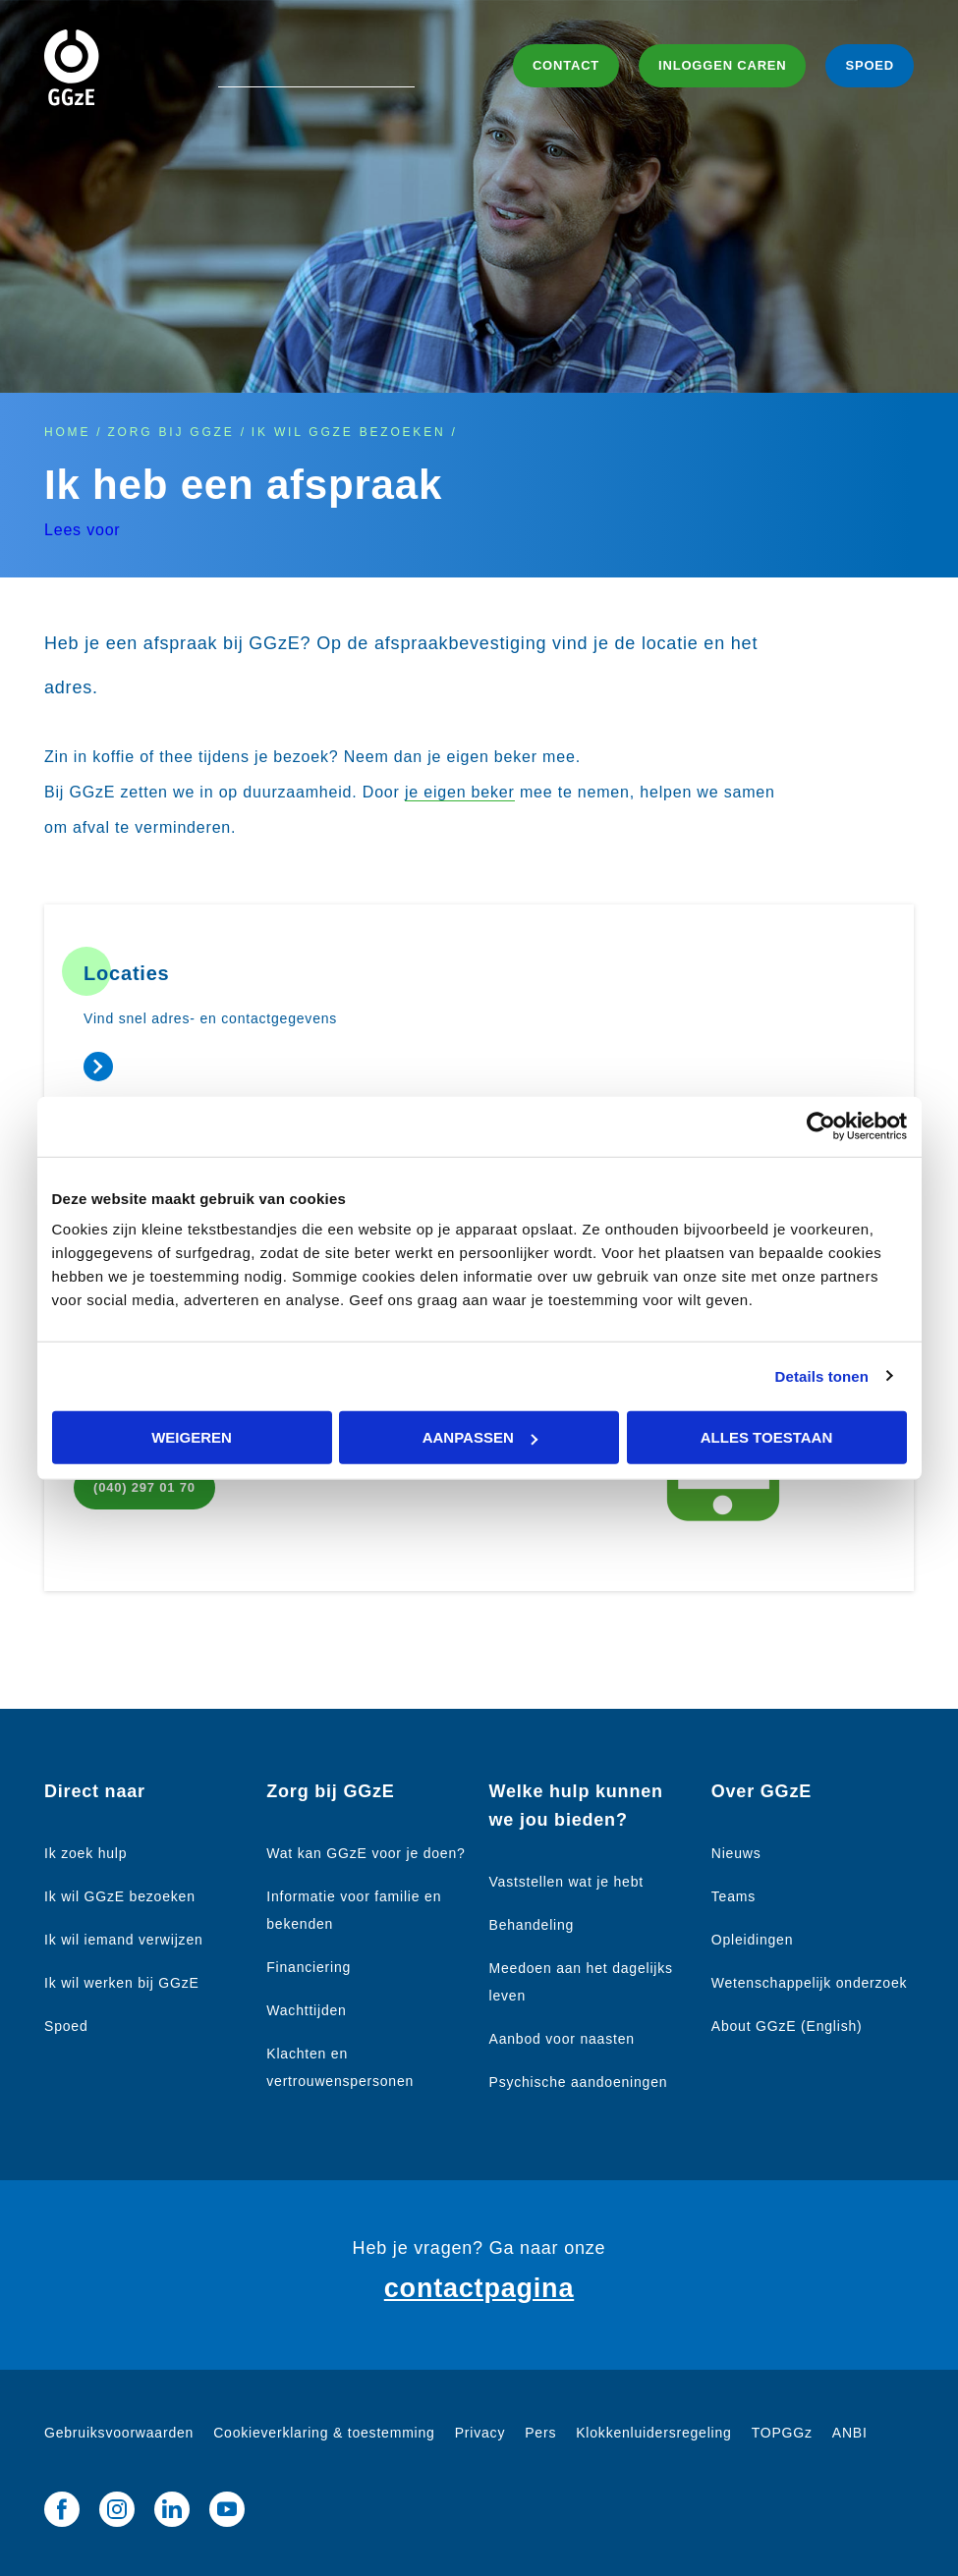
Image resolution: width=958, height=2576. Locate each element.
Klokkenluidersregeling (653, 2432)
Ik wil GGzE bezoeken (349, 432)
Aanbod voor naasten (562, 2039)
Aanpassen (480, 1437)
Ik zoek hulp (85, 1853)
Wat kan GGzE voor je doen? (365, 1853)
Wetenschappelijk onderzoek (809, 1983)
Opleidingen (752, 1939)
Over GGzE (761, 1791)
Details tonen (822, 1375)
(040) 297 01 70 (144, 1487)
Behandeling (532, 1925)
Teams (733, 1896)
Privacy (480, 2432)
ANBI (850, 2432)
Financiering (308, 1967)
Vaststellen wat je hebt (566, 1882)
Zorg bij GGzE (170, 432)
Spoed (65, 2026)
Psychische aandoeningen (578, 2082)
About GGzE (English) (787, 2026)
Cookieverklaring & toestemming (324, 2432)
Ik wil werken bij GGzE (121, 1983)
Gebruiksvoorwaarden (119, 2432)
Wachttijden (306, 2010)
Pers (540, 2432)
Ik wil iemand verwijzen (123, 1939)
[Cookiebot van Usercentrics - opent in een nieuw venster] (821, 1126)
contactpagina (479, 2288)
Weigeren (191, 1437)
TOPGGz (782, 2432)
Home (67, 432)
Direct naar (94, 1791)
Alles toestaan (766, 1437)
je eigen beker (460, 792)
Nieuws (736, 1853)
